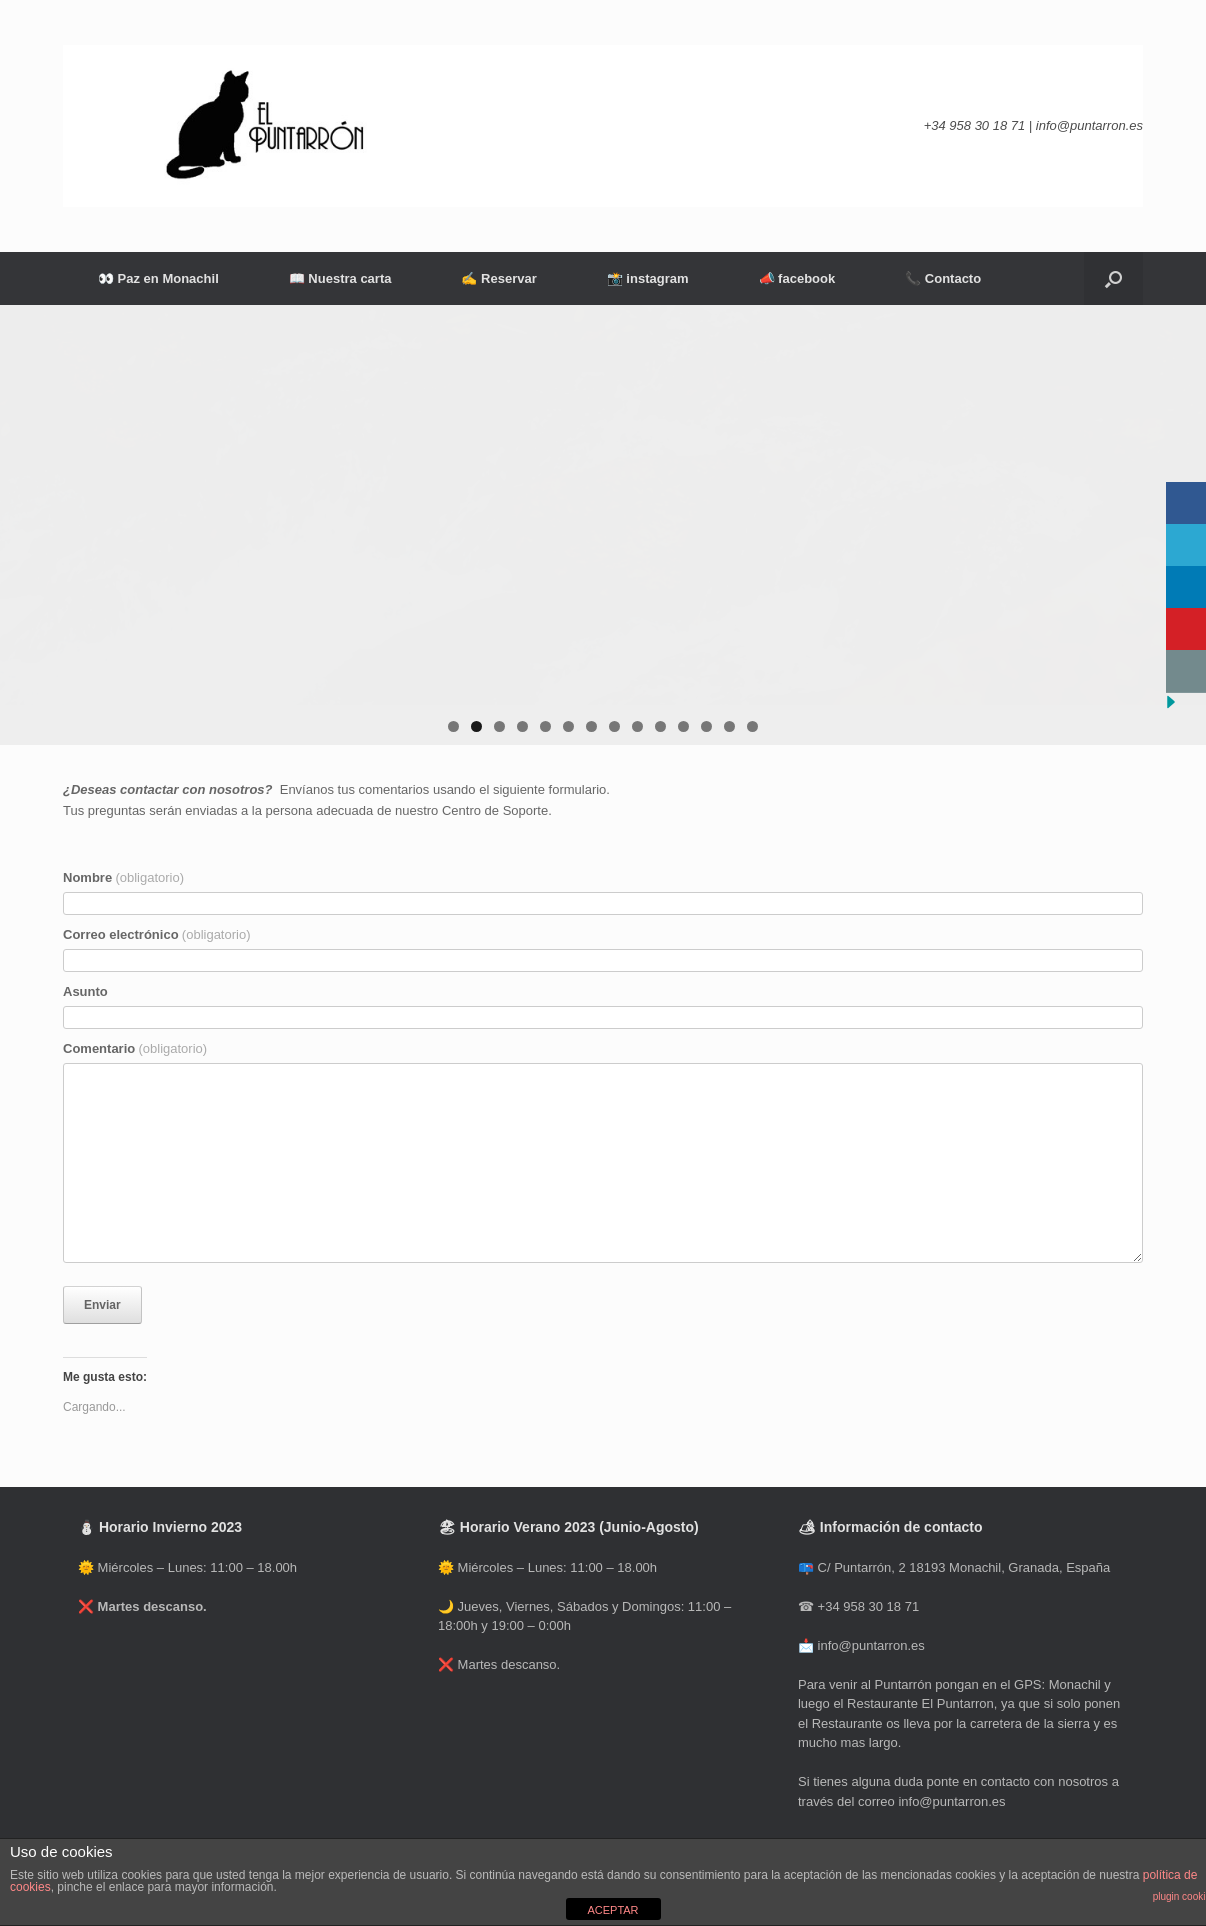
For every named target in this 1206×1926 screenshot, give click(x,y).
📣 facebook (797, 278)
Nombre (123, 877)
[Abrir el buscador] (1113, 278)
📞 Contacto (943, 278)
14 (752, 726)
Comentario (135, 1048)
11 (683, 726)
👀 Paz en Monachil (158, 278)
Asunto (85, 991)
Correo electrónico (157, 934)
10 (660, 726)
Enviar (102, 1305)
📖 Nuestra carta (340, 278)
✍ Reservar (498, 278)
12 (706, 726)
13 (729, 726)
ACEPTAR (612, 1910)
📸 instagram (648, 278)
